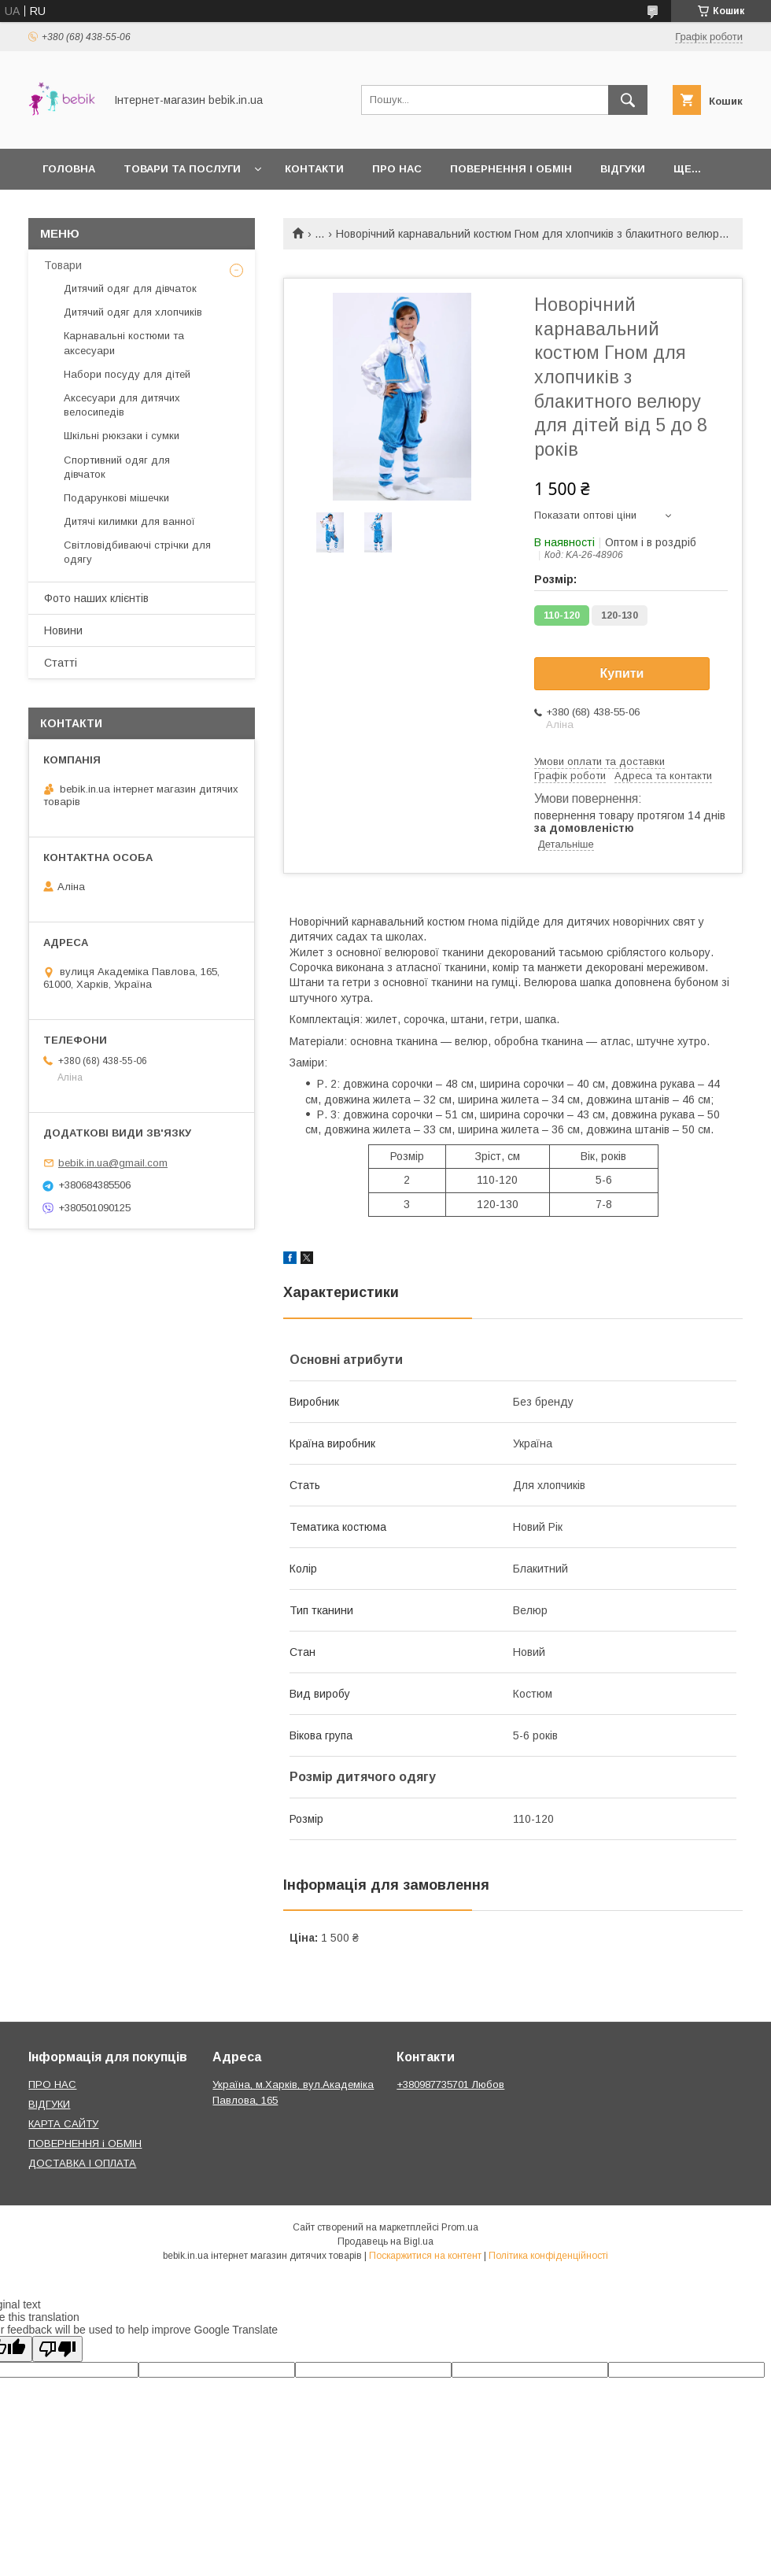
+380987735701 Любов (450, 2084)
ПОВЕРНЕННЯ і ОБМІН (85, 2143)
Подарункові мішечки (116, 498)
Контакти (314, 169)
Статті (60, 662)
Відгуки (622, 169)
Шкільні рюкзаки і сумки (121, 436)
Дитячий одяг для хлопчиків (133, 312)
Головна (68, 169)
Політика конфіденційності (548, 2255)
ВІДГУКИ (49, 2104)
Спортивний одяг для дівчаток (117, 467)
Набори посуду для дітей (127, 374)
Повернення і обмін (511, 169)
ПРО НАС (52, 2084)
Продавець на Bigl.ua (385, 2241)
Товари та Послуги (182, 169)
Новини (63, 630)
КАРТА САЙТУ (63, 2124)
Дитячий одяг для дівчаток (130, 288)
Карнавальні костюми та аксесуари (124, 343)
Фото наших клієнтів (96, 598)
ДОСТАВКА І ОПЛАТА (82, 2163)
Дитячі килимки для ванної (129, 521)
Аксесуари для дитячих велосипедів (122, 405)
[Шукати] (627, 100)
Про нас (397, 169)
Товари (63, 265)
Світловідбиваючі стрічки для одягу (137, 552)
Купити (622, 673)
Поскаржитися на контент (425, 2255)
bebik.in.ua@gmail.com (113, 1163)
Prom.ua (459, 2227)
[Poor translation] (57, 2349)
